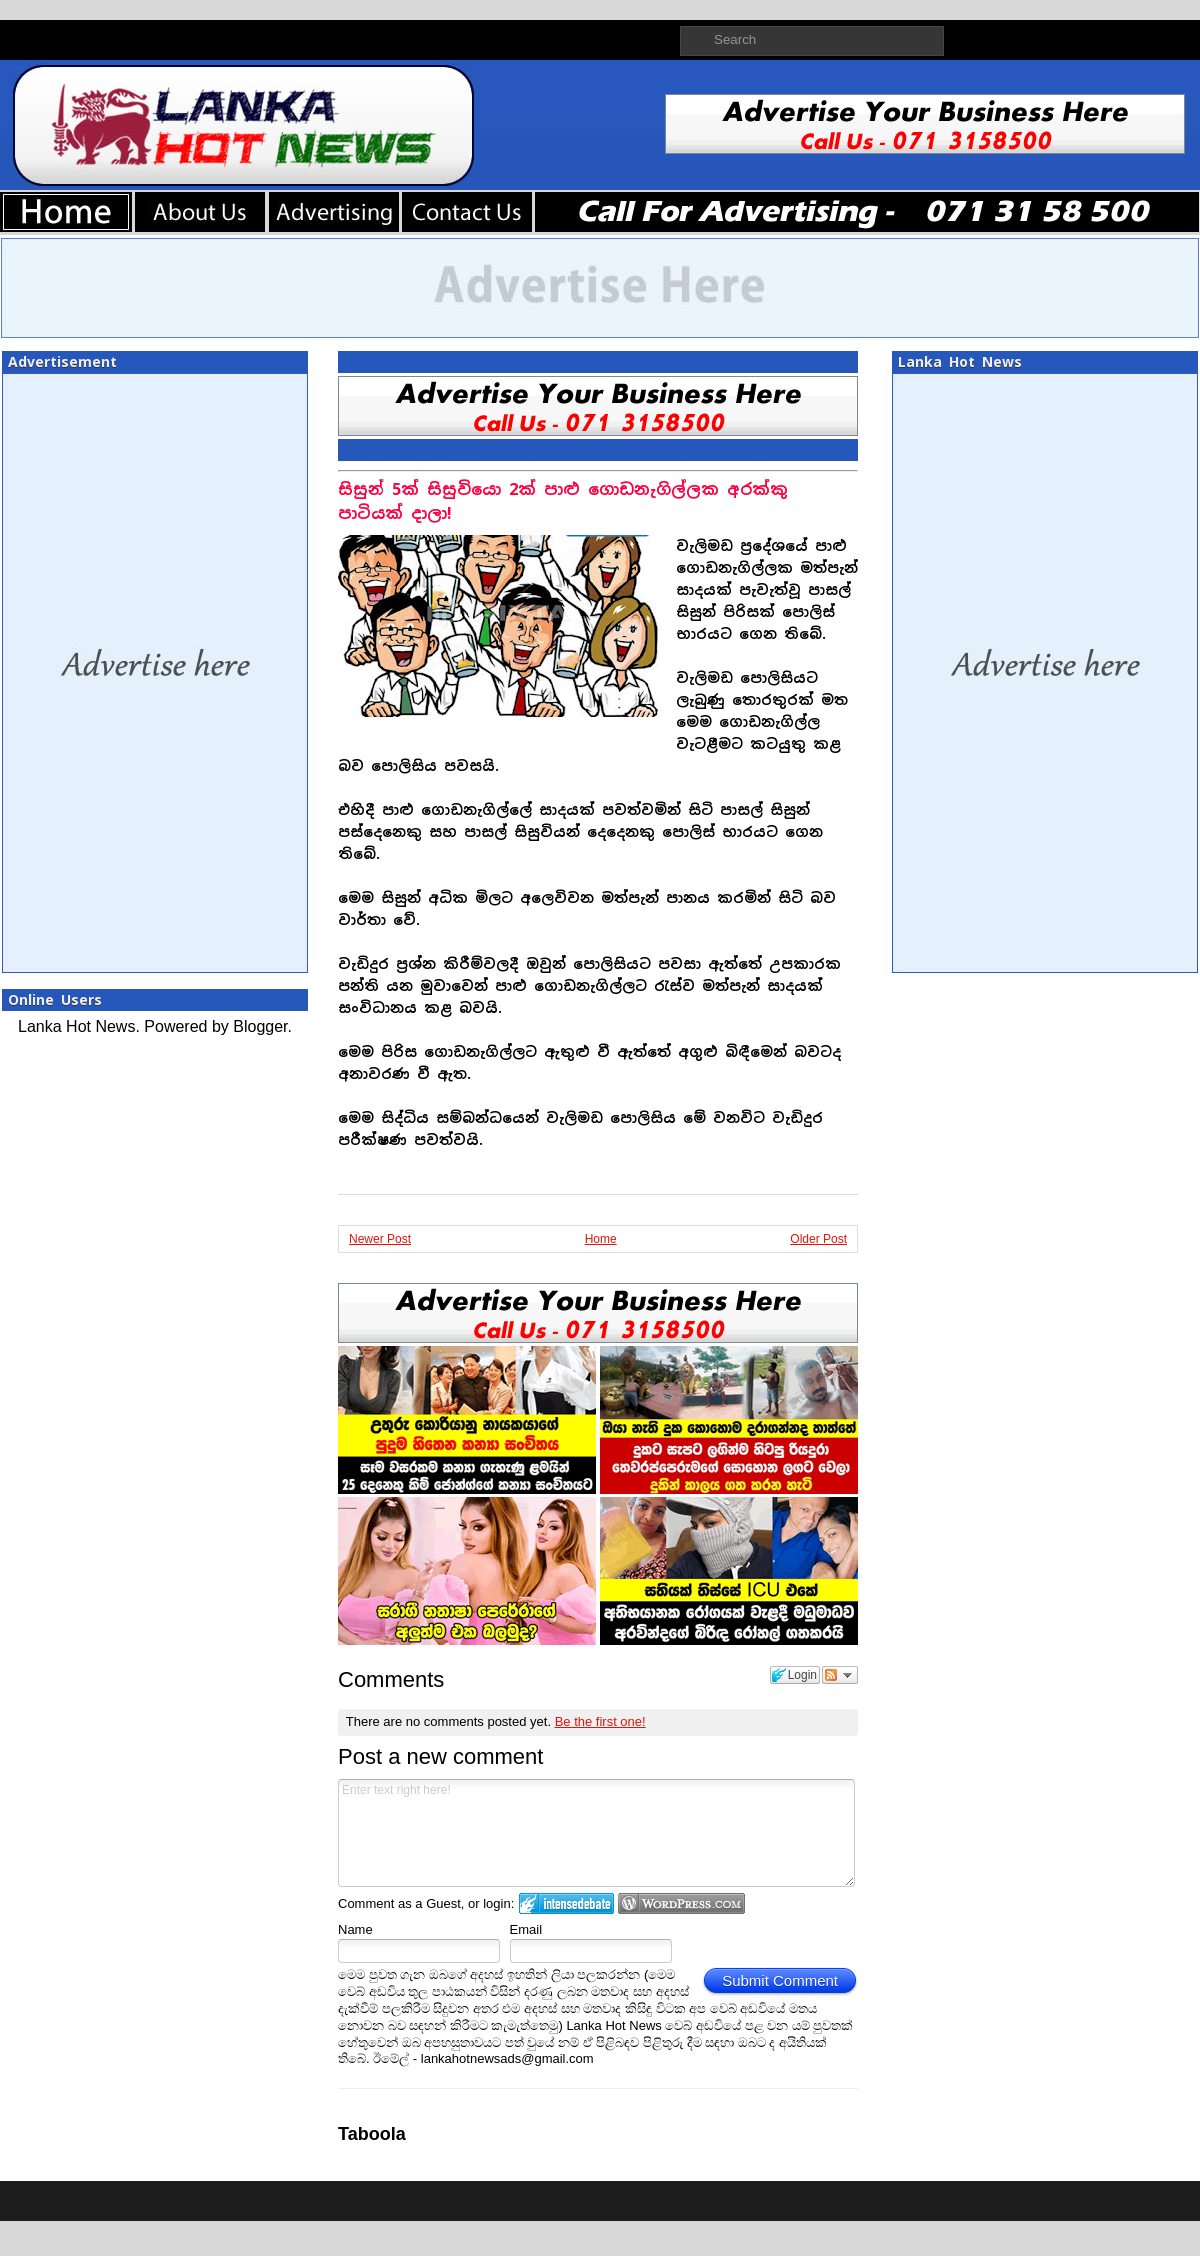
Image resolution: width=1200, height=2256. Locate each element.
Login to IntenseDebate (566, 1903)
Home (601, 1239)
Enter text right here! (596, 1833)
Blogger (260, 1026)
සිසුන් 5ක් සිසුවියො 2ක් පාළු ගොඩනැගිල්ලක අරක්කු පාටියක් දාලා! (563, 501)
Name (355, 1929)
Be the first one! (600, 1721)
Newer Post (380, 1239)
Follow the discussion (840, 1675)
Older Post (818, 1239)
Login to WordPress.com (681, 1903)
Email (526, 1929)
